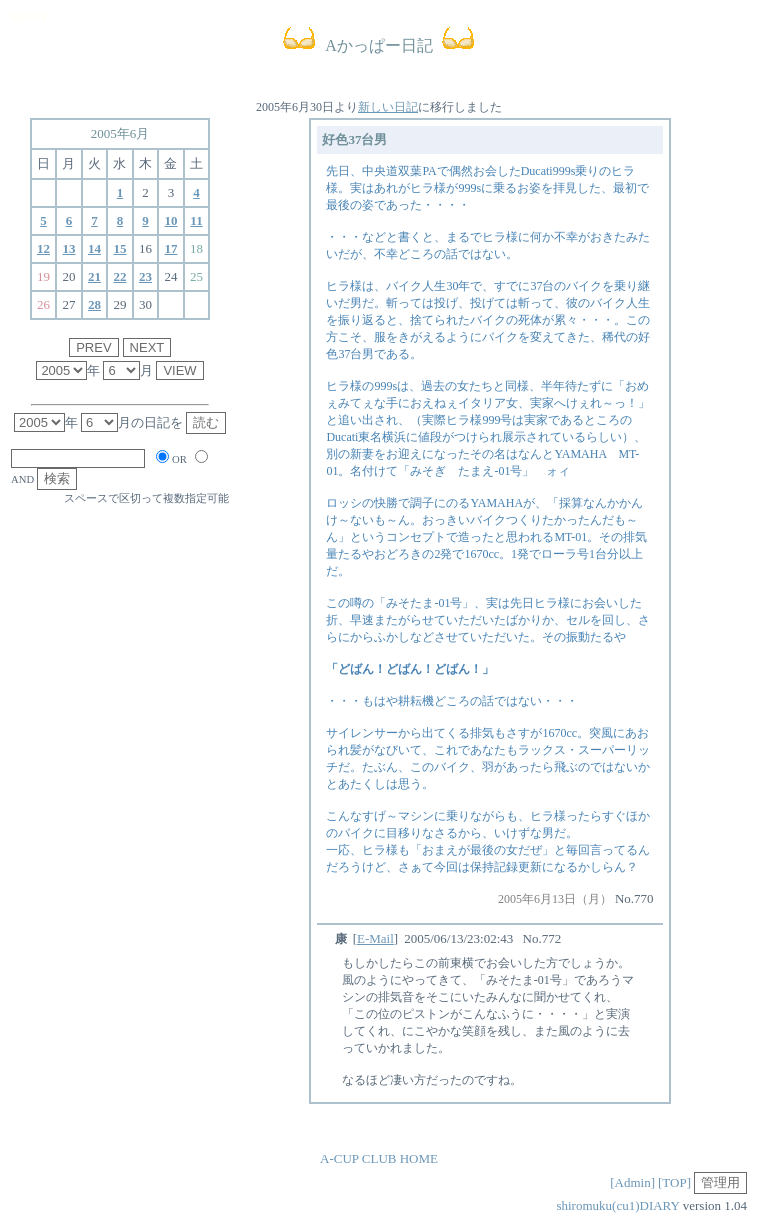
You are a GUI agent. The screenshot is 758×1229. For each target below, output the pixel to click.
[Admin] (632, 1182)
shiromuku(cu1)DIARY (617, 1205)
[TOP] (674, 1182)
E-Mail (375, 938)
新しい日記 (388, 107)
